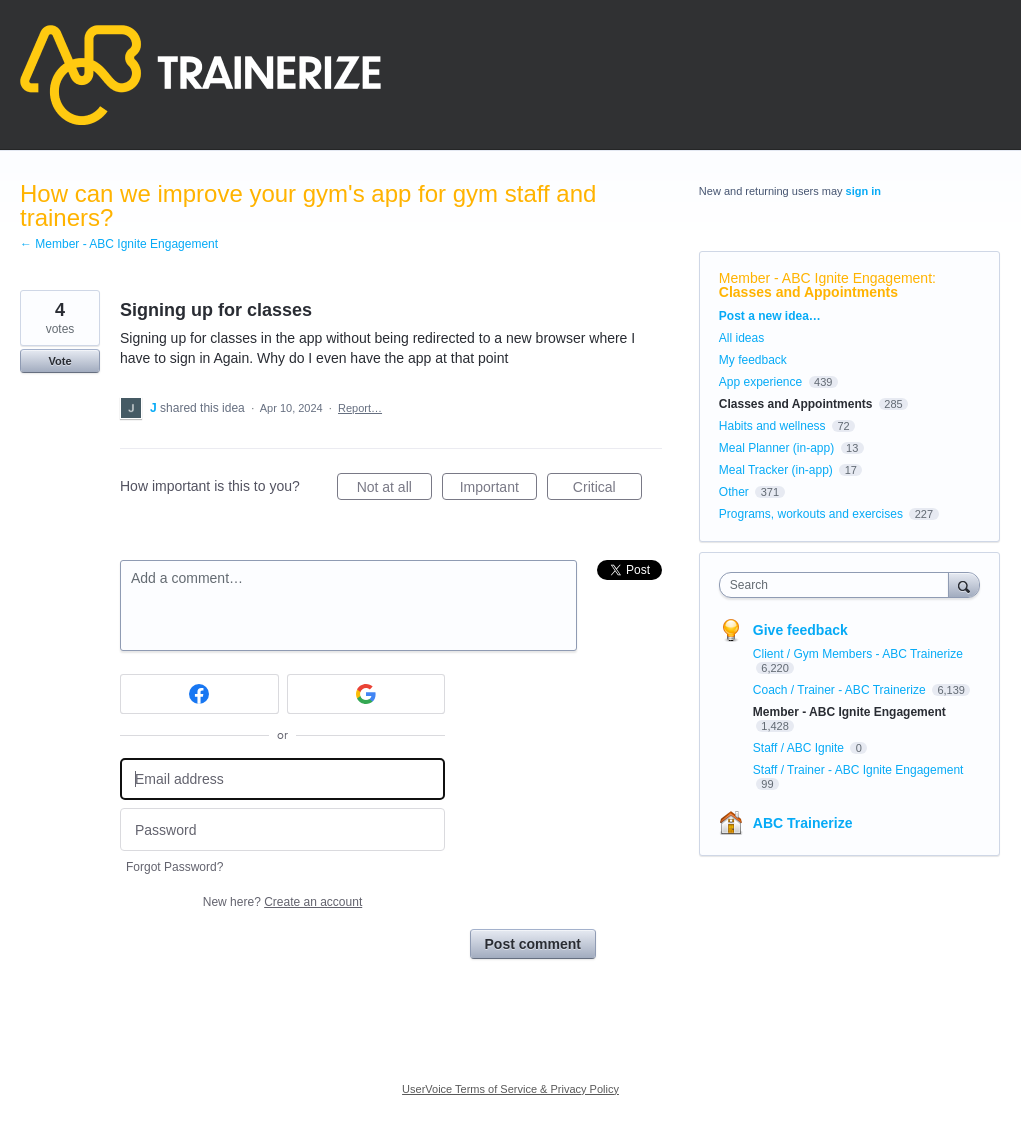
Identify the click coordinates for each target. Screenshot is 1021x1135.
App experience (760, 382)
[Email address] (282, 779)
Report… (360, 408)
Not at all (394, 490)
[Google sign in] (366, 694)
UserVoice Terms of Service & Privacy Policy (510, 1089)
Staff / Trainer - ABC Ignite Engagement (858, 770)
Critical (607, 490)
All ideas (741, 338)
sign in (863, 191)
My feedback (753, 360)
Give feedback (800, 630)
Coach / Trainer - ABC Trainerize (841, 690)
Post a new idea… (770, 316)
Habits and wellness (772, 426)
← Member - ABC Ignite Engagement (119, 244)
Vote (59, 361)
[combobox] (839, 585)
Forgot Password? (174, 867)
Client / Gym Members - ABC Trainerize (858, 654)
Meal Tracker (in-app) (776, 470)
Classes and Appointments (808, 292)
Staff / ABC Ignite (800, 748)
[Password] (282, 829)
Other (734, 492)
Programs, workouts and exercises (811, 514)
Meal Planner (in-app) (776, 448)
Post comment (533, 944)
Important (498, 490)
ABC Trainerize (803, 823)
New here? (282, 902)
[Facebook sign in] (199, 694)
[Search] (964, 584)
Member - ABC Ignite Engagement (825, 278)
